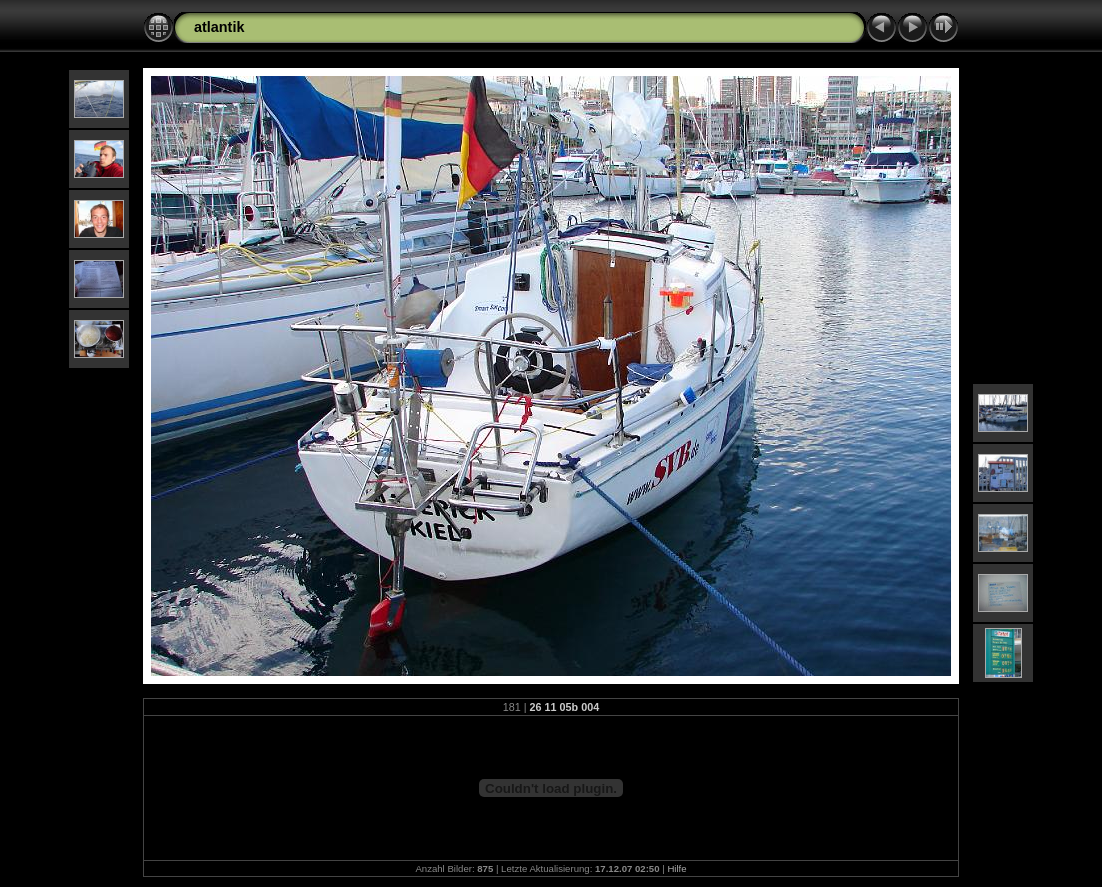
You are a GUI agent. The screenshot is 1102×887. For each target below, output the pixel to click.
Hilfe (676, 868)
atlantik (219, 27)
